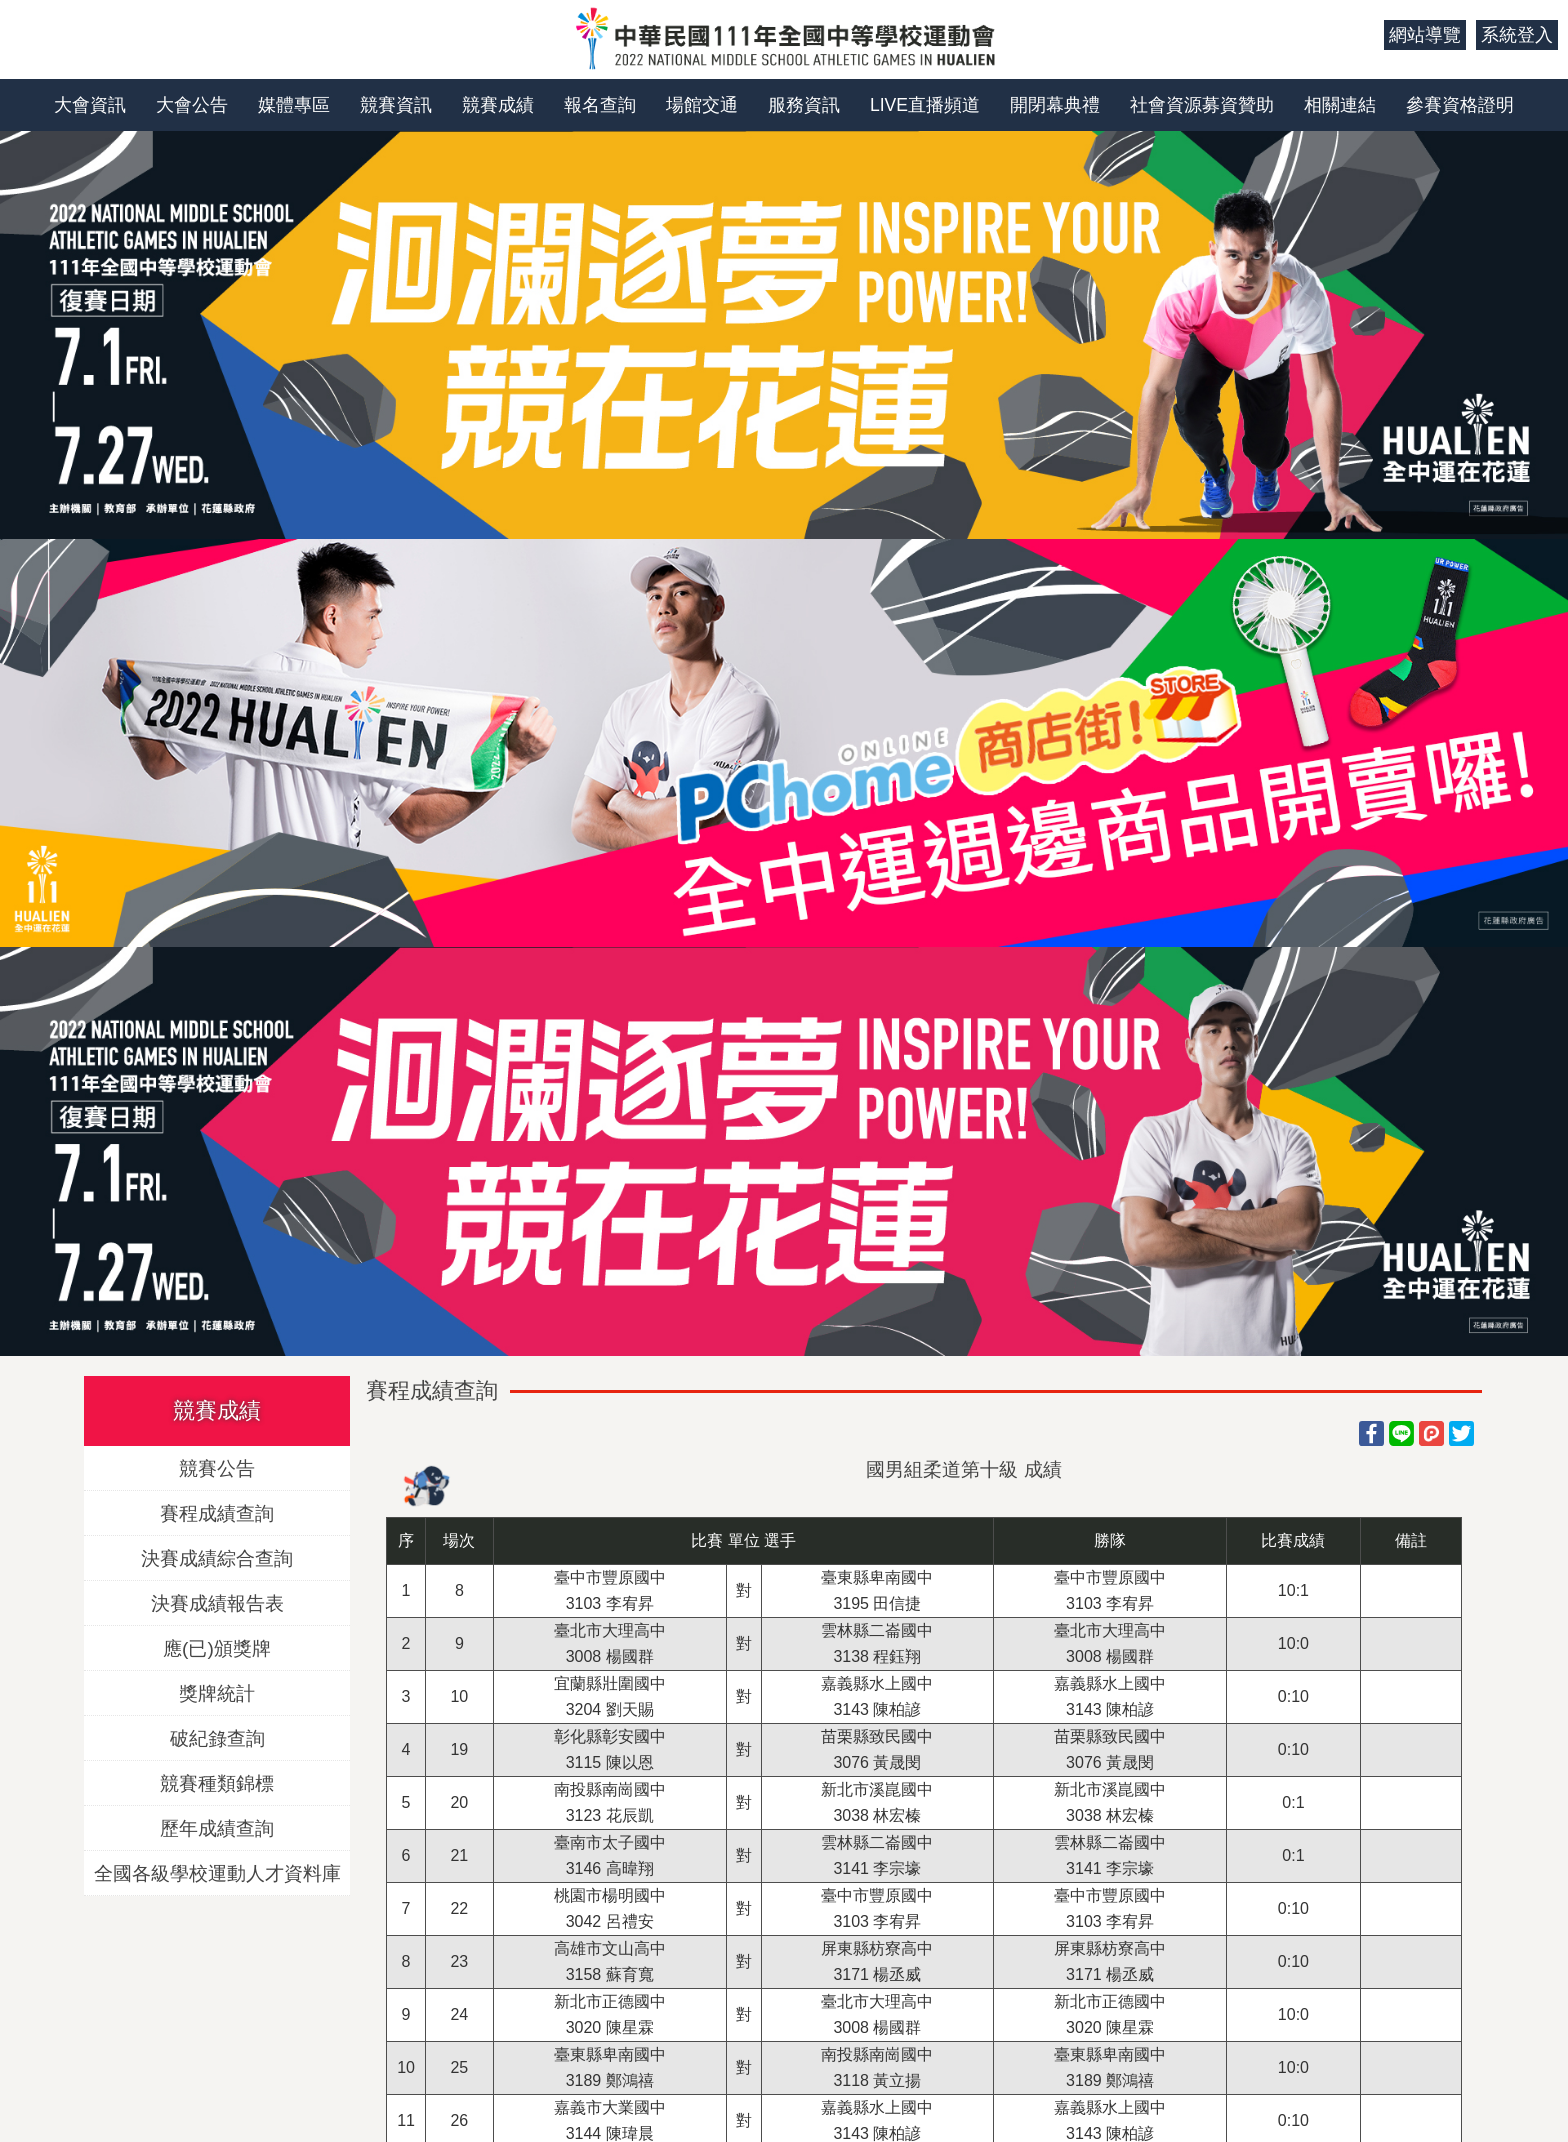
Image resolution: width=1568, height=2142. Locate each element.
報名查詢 (600, 105)
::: (1361, 35)
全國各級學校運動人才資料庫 (217, 1872)
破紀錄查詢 (217, 1737)
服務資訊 (804, 105)
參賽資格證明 (1460, 105)
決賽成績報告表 (217, 1602)
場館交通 (702, 105)
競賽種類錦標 (217, 1782)
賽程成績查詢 (217, 1512)
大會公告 (192, 105)
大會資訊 (90, 105)
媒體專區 (294, 105)
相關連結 (1340, 105)
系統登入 (1517, 35)
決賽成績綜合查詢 (217, 1557)
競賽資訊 (396, 105)
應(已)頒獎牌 (217, 1647)
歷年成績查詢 (217, 1827)
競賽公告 (217, 1467)
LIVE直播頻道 (925, 105)
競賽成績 (498, 105)
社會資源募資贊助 (1202, 105)
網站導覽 (1425, 35)
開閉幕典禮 (1055, 105)
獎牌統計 (217, 1692)
